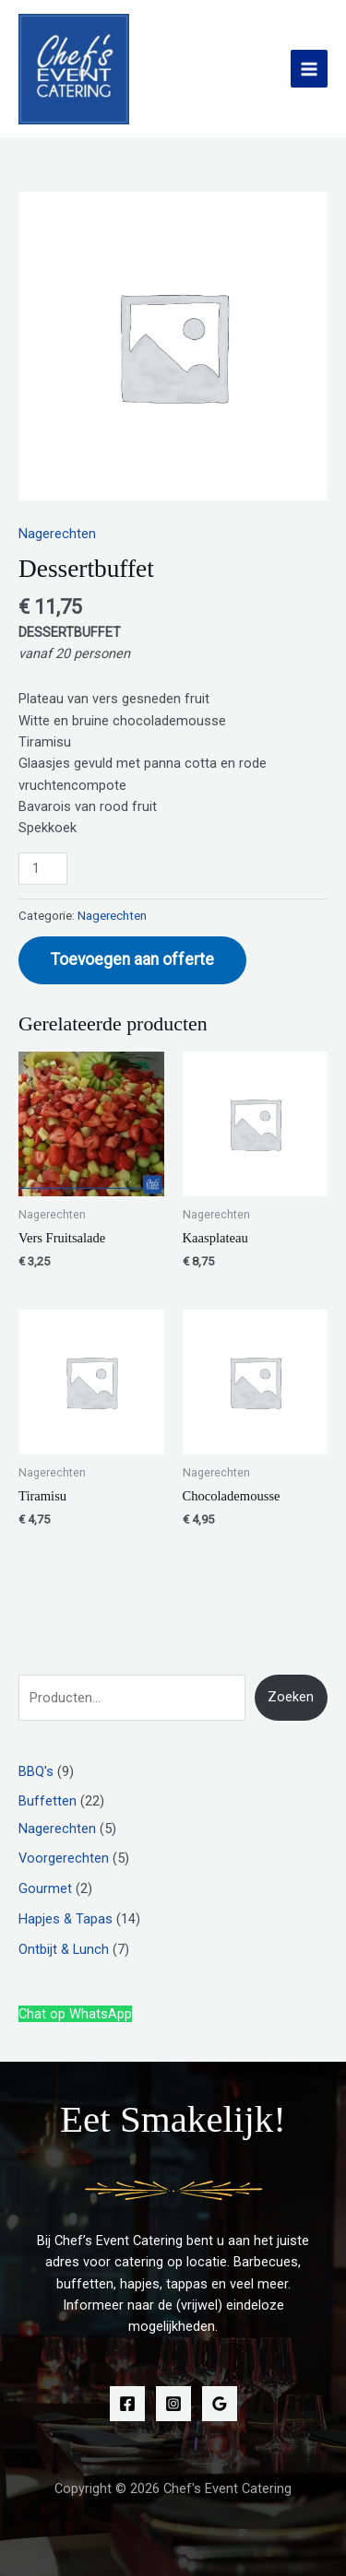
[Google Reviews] (219, 2403)
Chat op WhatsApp (75, 2014)
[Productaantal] (42, 869)
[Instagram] (173, 2403)
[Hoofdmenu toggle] (309, 68)
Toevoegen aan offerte (132, 959)
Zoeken (291, 1696)
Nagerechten (57, 533)
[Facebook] (127, 2403)
